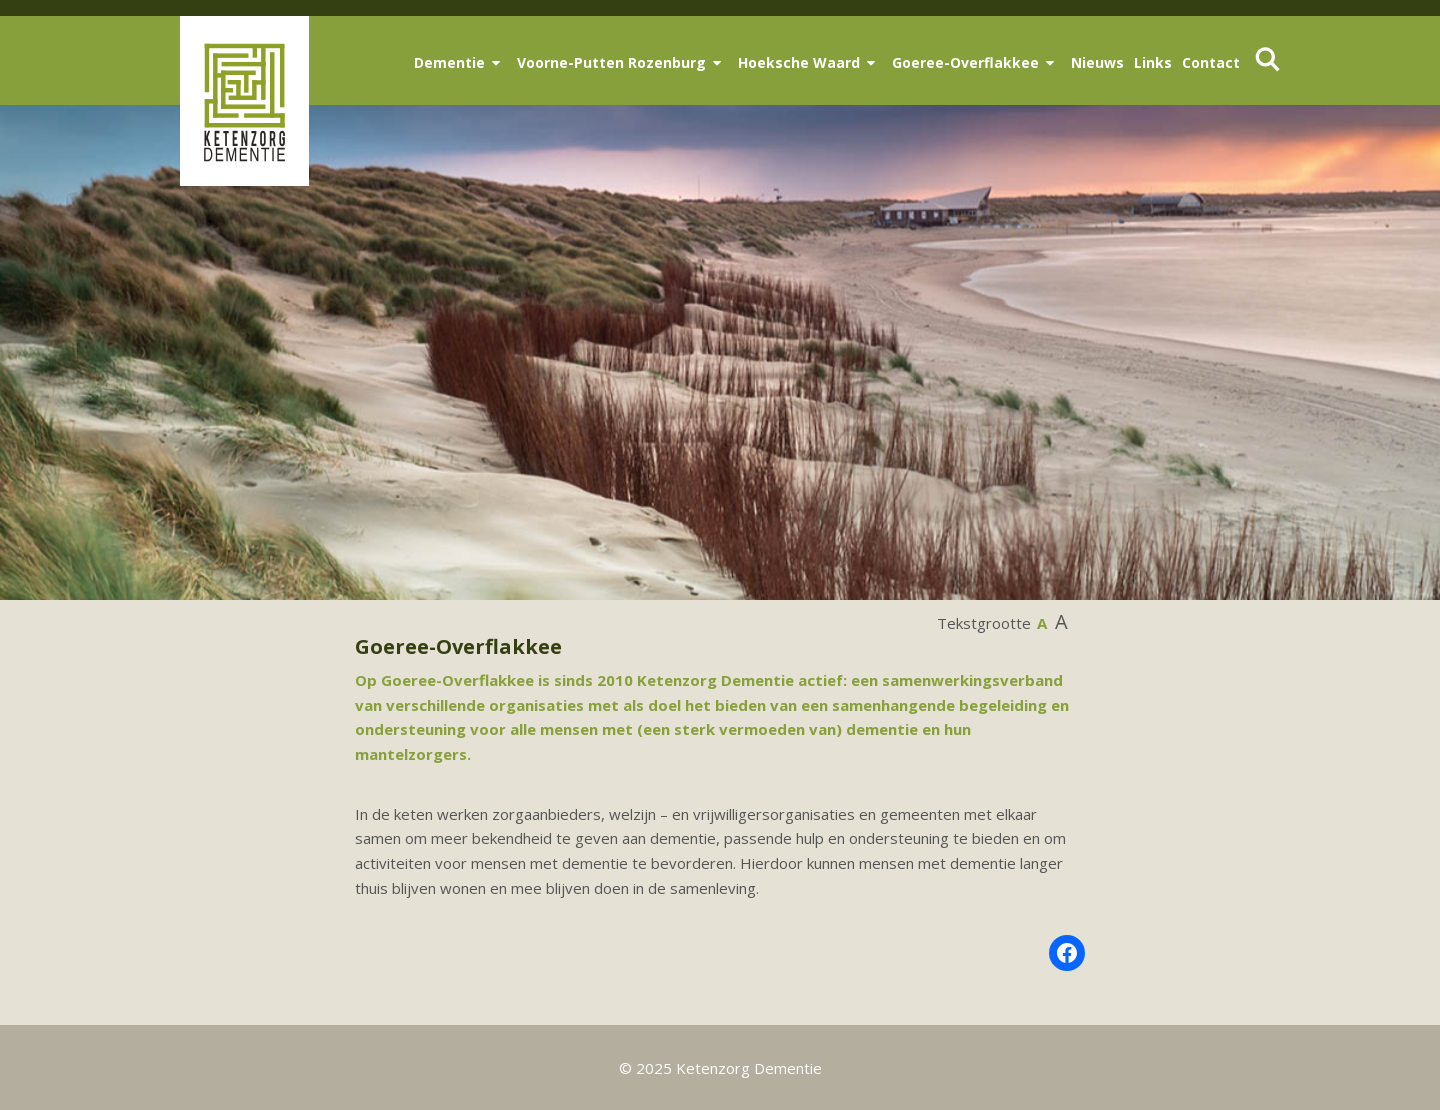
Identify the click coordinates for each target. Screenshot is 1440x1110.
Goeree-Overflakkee (965, 62)
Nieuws (1097, 62)
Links (1153, 62)
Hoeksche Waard (799, 62)
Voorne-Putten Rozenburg (611, 62)
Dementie (449, 62)
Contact (1211, 62)
